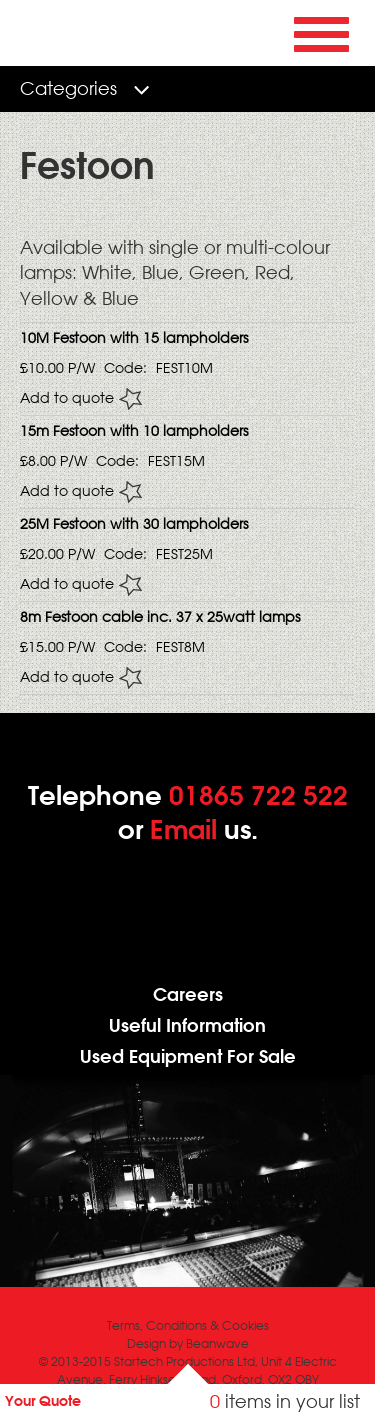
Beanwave (217, 1343)
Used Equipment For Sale (188, 1056)
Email (183, 829)
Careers (188, 994)
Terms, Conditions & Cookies (188, 1325)
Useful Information (187, 1025)
